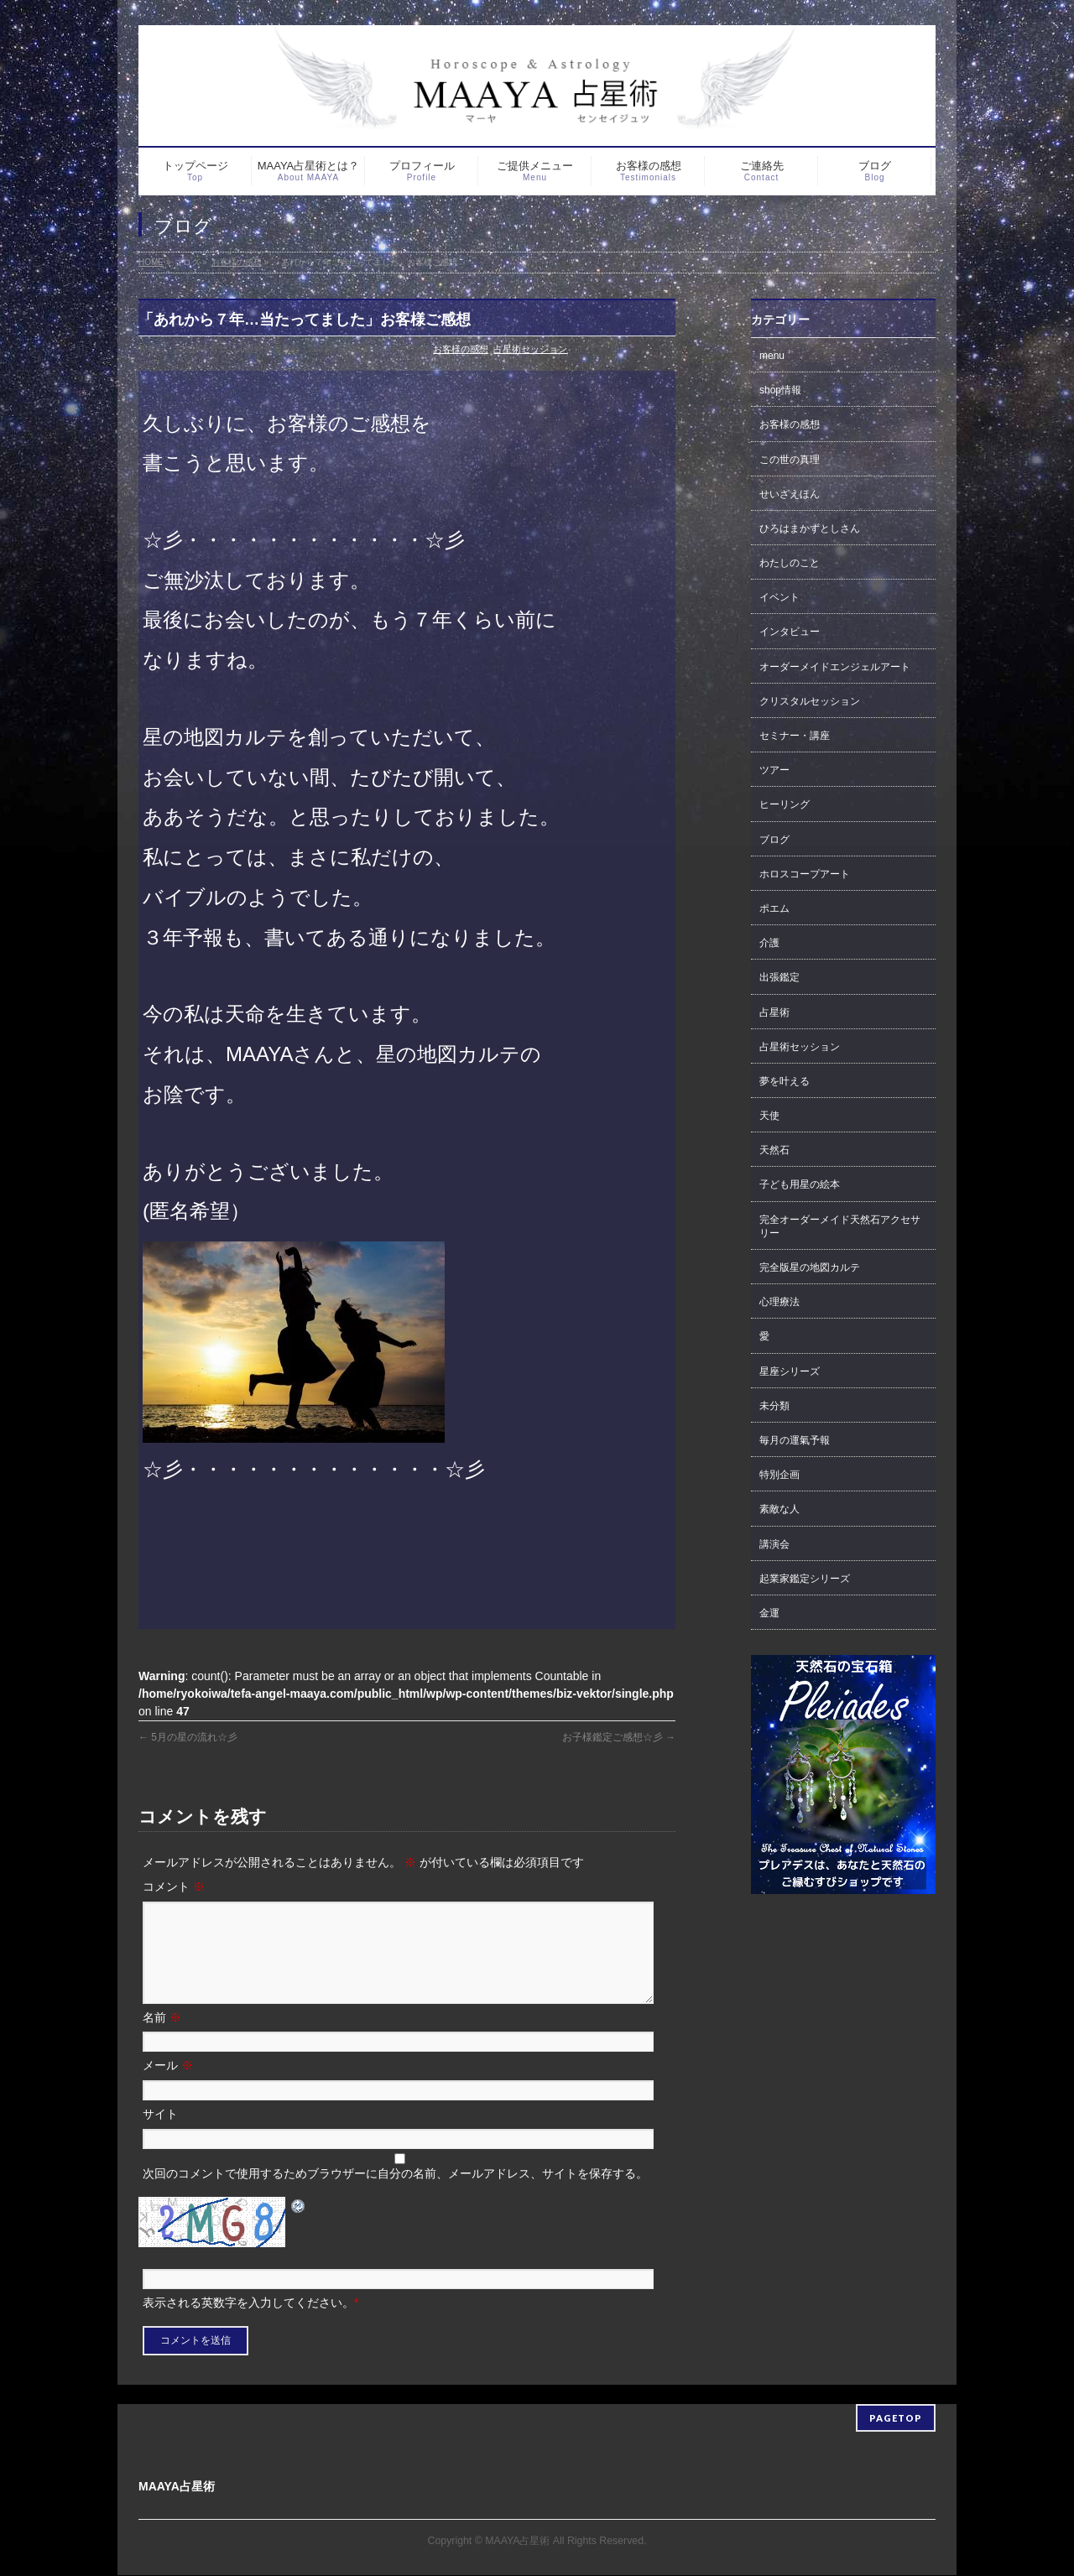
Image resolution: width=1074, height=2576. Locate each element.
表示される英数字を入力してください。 (248, 2322)
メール (168, 2085)
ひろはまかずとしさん (809, 528)
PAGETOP (895, 2418)
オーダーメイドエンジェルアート (834, 667)
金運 (769, 1613)
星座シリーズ (789, 1371)
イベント (779, 597)
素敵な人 (779, 1509)
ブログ (774, 840)
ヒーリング (784, 804)
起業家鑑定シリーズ (804, 1579)
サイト (160, 2134)
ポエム (774, 908)
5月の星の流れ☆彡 (187, 1737)
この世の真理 (789, 460)
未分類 (774, 1406)
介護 (769, 943)
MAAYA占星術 (517, 2541)
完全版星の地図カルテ (809, 1267)
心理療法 (779, 1302)
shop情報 (780, 390)
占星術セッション (530, 349)
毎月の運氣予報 (794, 1440)
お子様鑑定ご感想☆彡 (618, 1737)
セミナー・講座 (794, 736)
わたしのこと (789, 563)
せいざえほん (789, 494)
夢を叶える (784, 1081)
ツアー (774, 770)
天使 (769, 1115)
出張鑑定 (779, 977)
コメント (174, 1886)
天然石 (774, 1150)
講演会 (774, 1544)
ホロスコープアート (804, 874)
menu (772, 356)
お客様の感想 (460, 349)
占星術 (774, 1012)
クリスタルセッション (809, 701)
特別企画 (779, 1475)
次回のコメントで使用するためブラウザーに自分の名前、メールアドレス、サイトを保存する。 (395, 2193)
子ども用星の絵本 (799, 1184)
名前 (162, 2037)
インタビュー (789, 631)
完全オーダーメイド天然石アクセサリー (839, 1226)
